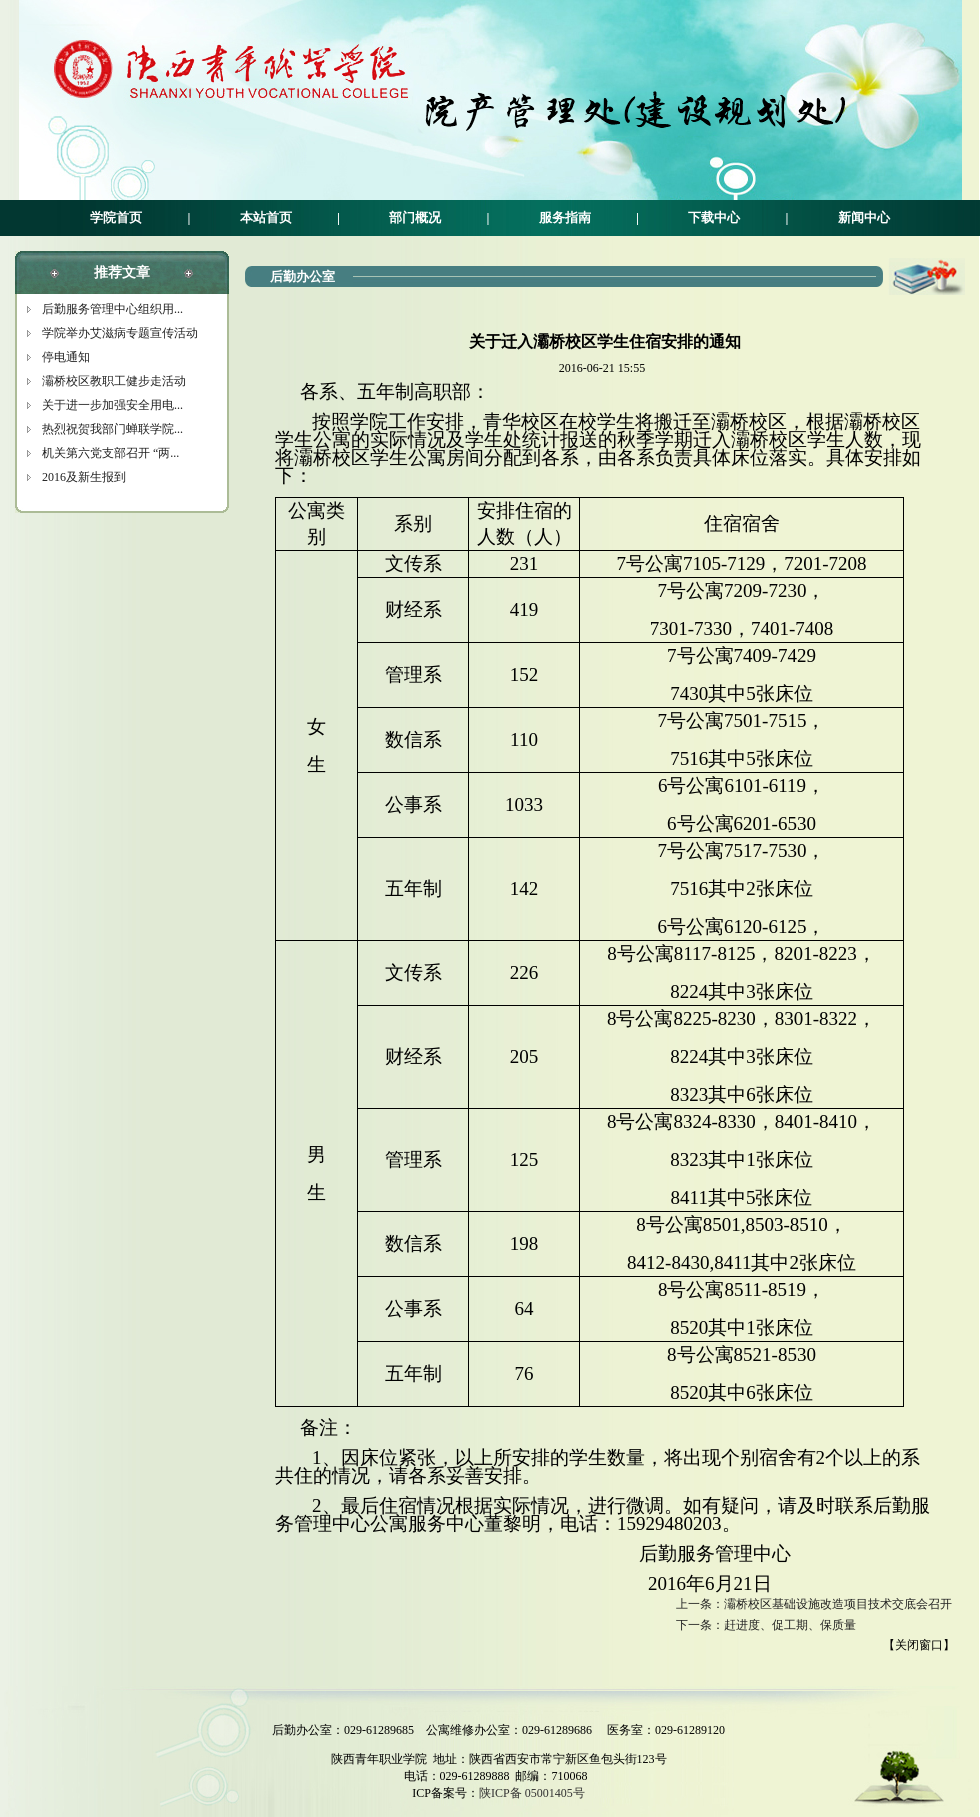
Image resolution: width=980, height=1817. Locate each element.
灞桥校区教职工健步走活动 (114, 381)
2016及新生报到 (84, 477)
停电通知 (66, 357)
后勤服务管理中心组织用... (112, 309)
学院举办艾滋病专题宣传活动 (120, 333)
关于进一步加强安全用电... (112, 405)
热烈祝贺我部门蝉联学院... (112, 429)
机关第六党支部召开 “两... (110, 453)
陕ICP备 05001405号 (532, 1793)
